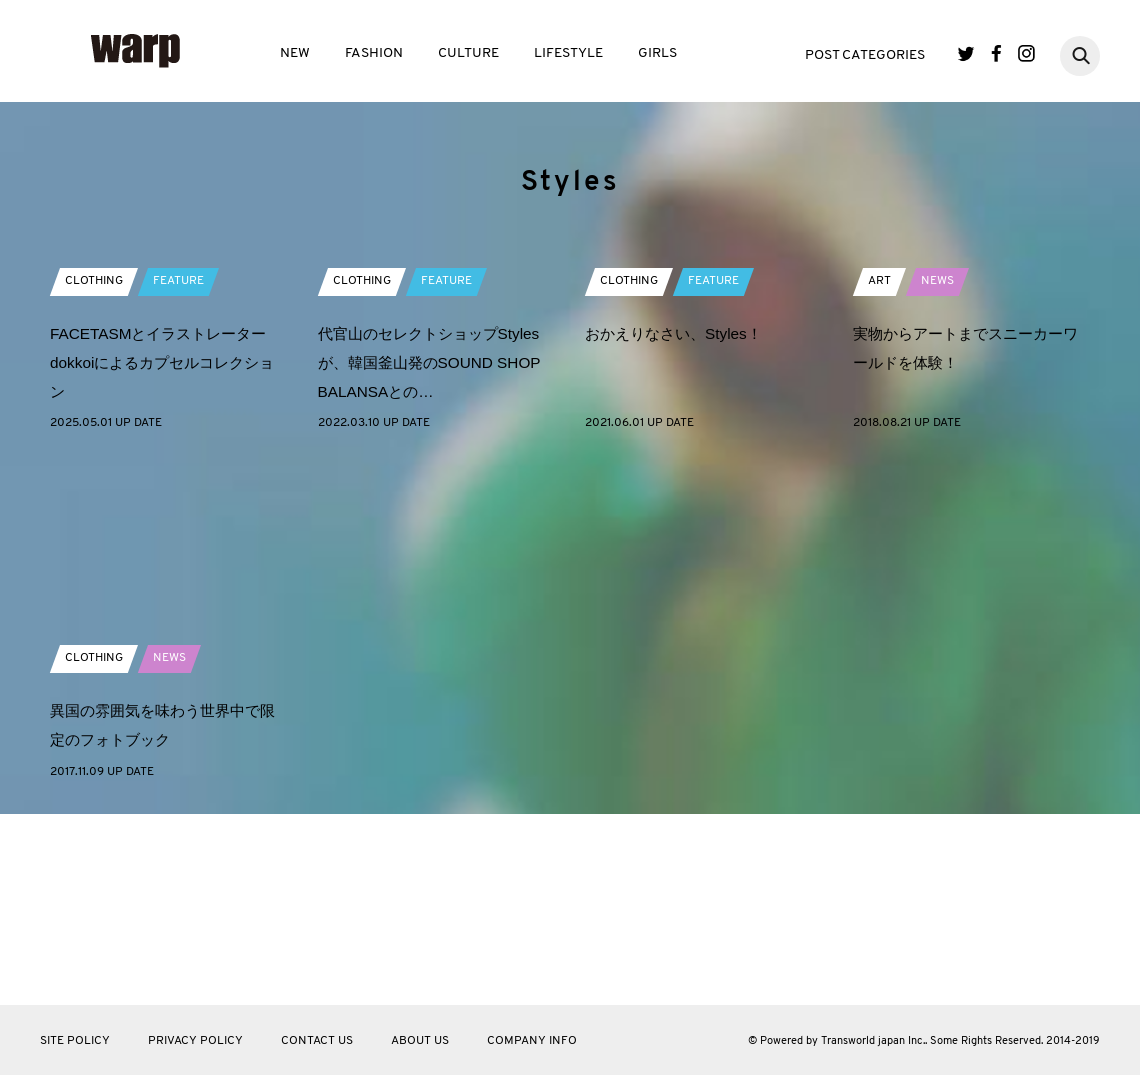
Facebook (996, 53)
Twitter (966, 53)
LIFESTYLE (568, 53)
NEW (295, 53)
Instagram (1026, 53)
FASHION (374, 53)
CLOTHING (94, 459)
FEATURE (178, 459)
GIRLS (657, 53)
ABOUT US (420, 1041)
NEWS (937, 459)
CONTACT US (317, 1041)
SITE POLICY (75, 1041)
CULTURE (468, 53)
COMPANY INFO (532, 1041)
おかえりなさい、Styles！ (679, 511)
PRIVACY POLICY (195, 1041)
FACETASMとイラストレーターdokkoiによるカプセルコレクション (164, 540)
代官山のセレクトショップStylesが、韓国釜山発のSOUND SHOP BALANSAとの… (436, 540)
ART (879, 459)
